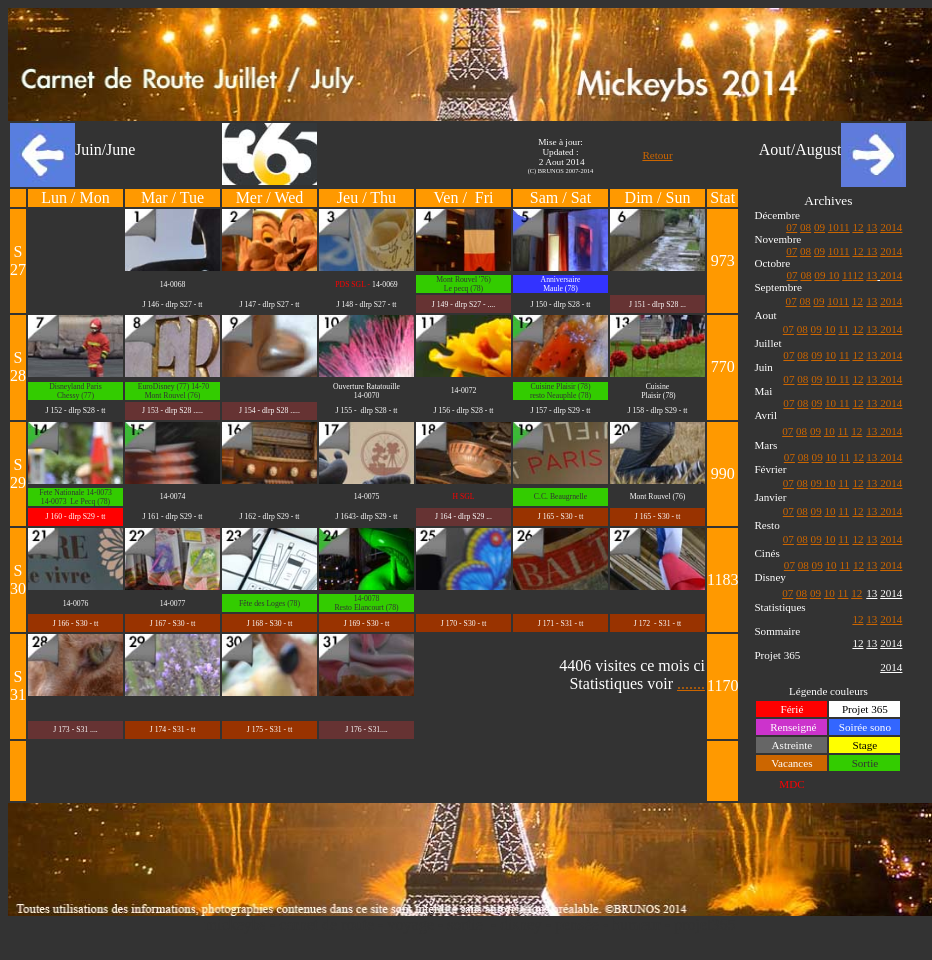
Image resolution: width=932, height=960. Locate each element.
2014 (891, 227)
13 (871, 227)
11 (844, 227)
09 (819, 227)
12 (857, 227)
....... (691, 683)
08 (805, 227)
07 (791, 227)
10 (833, 227)
